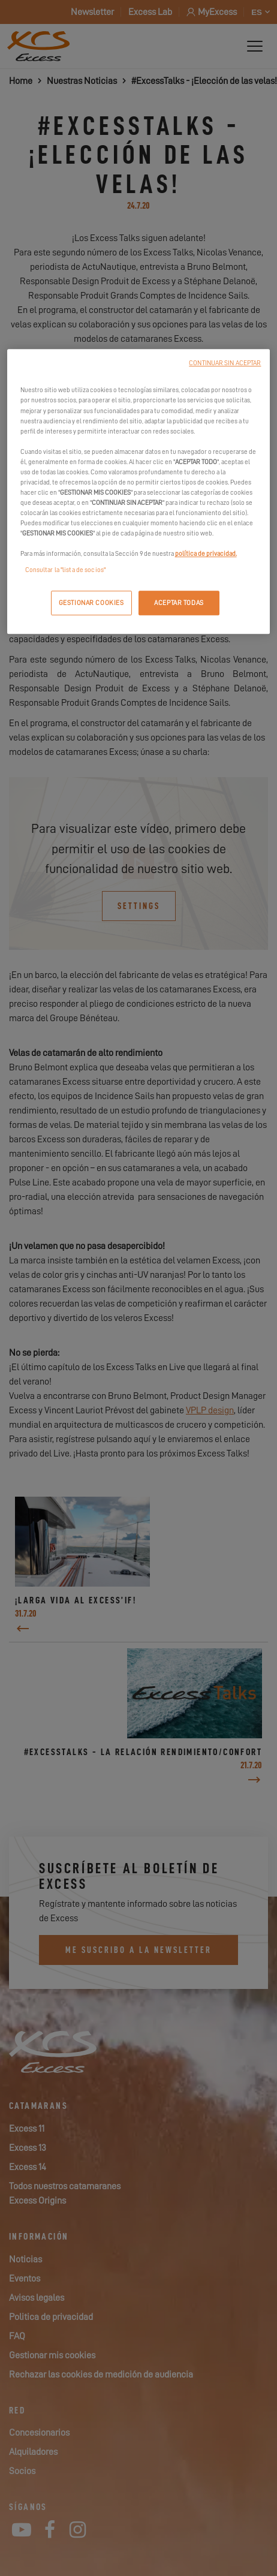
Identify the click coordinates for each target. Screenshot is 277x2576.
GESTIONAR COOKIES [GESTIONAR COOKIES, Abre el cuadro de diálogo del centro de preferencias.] (91, 603)
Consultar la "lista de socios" (65, 570)
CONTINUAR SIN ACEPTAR (225, 363)
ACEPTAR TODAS (178, 603)
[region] (138, 492)
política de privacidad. (206, 554)
